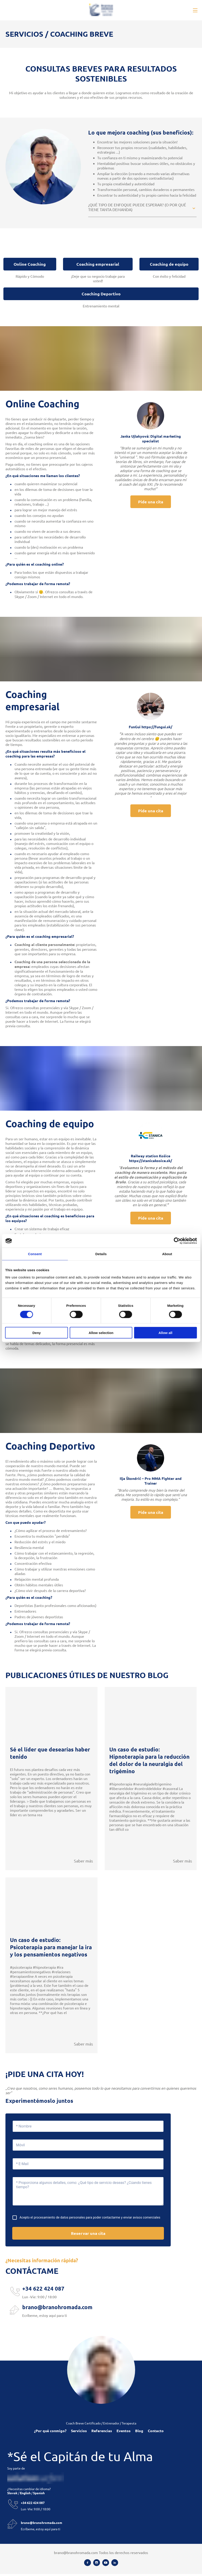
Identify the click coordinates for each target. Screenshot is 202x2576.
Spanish (38, 2495)
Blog (139, 2432)
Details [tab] (101, 1254)
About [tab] (167, 1254)
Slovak (12, 2495)
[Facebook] (87, 2564)
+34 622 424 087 (43, 2290)
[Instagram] (96, 2564)
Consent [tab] (35, 1254)
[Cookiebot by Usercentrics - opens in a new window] (177, 1240)
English (25, 2495)
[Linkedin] (114, 2564)
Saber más (83, 1862)
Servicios (79, 2432)
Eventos (124, 2432)
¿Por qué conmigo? (50, 2432)
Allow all (165, 1332)
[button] (142, 208)
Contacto (156, 2432)
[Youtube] (105, 2564)
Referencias (101, 2432)
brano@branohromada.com (57, 2309)
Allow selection (101, 1332)
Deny (36, 1332)
